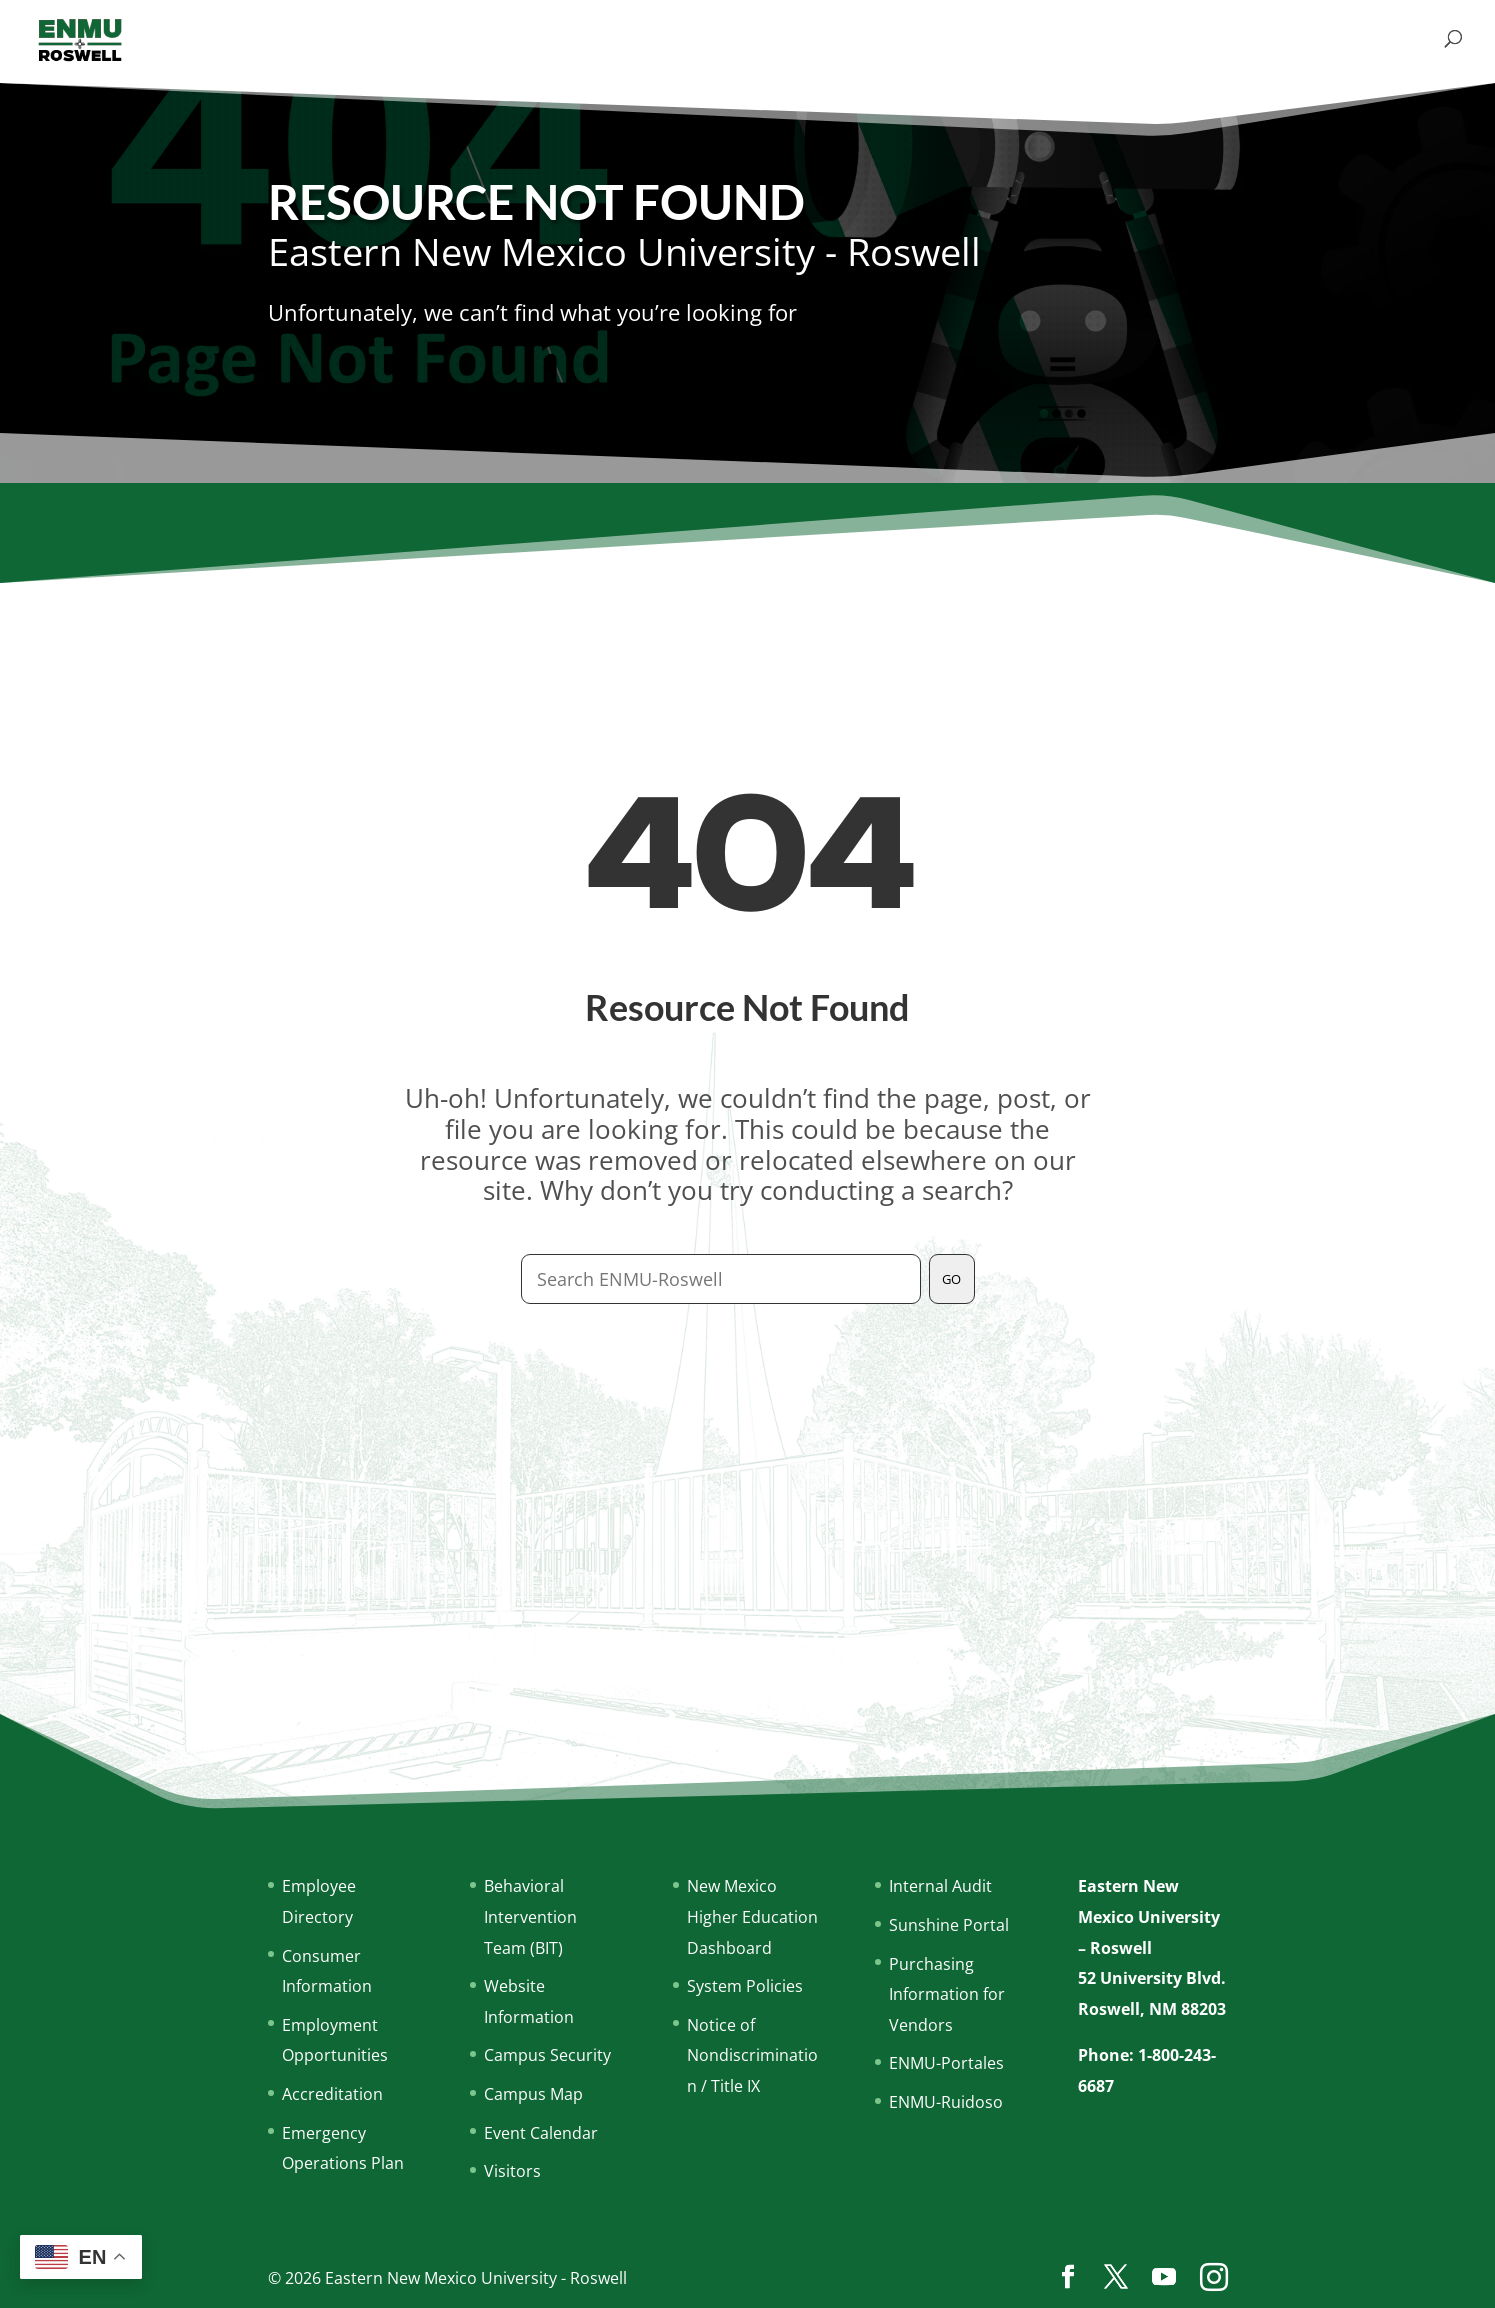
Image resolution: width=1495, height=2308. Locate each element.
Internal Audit (940, 1886)
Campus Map (533, 2094)
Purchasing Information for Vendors (947, 1994)
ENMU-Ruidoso (946, 2102)
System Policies (745, 1986)
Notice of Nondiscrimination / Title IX (752, 2055)
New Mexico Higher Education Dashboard (752, 1916)
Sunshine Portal (949, 1925)
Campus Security (547, 2055)
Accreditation (332, 2094)
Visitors (512, 2171)
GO (951, 1279)
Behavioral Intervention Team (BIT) (530, 1916)
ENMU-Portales (946, 2063)
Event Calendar (541, 2133)
